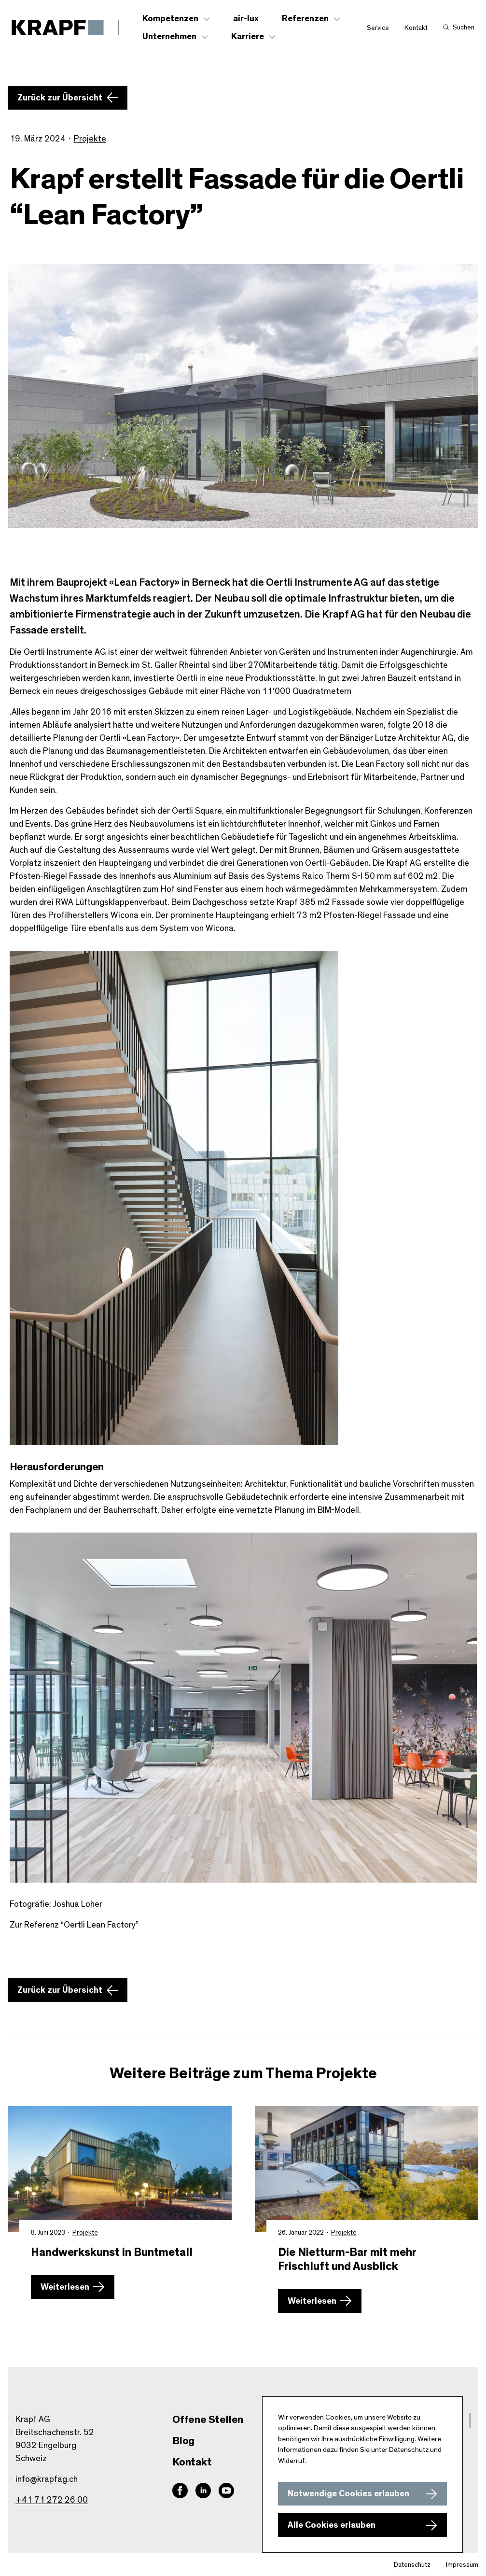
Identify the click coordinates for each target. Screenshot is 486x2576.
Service (378, 28)
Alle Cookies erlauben (331, 2525)
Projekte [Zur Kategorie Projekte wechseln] (90, 139)
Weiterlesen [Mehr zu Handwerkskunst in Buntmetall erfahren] (65, 2287)
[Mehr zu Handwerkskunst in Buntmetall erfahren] (120, 2169)
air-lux (246, 18)
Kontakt (416, 28)
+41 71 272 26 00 (51, 2500)
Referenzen (305, 18)
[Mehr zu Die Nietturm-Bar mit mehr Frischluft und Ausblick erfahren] (367, 2169)
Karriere (247, 36)
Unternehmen (169, 36)
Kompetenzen (170, 18)
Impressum (462, 2565)
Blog (183, 2440)
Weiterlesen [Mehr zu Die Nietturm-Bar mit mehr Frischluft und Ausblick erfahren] (312, 2301)
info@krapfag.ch (46, 2479)
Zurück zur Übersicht (59, 98)
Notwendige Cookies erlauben (348, 2494)
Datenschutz (412, 2565)
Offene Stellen (207, 2419)
